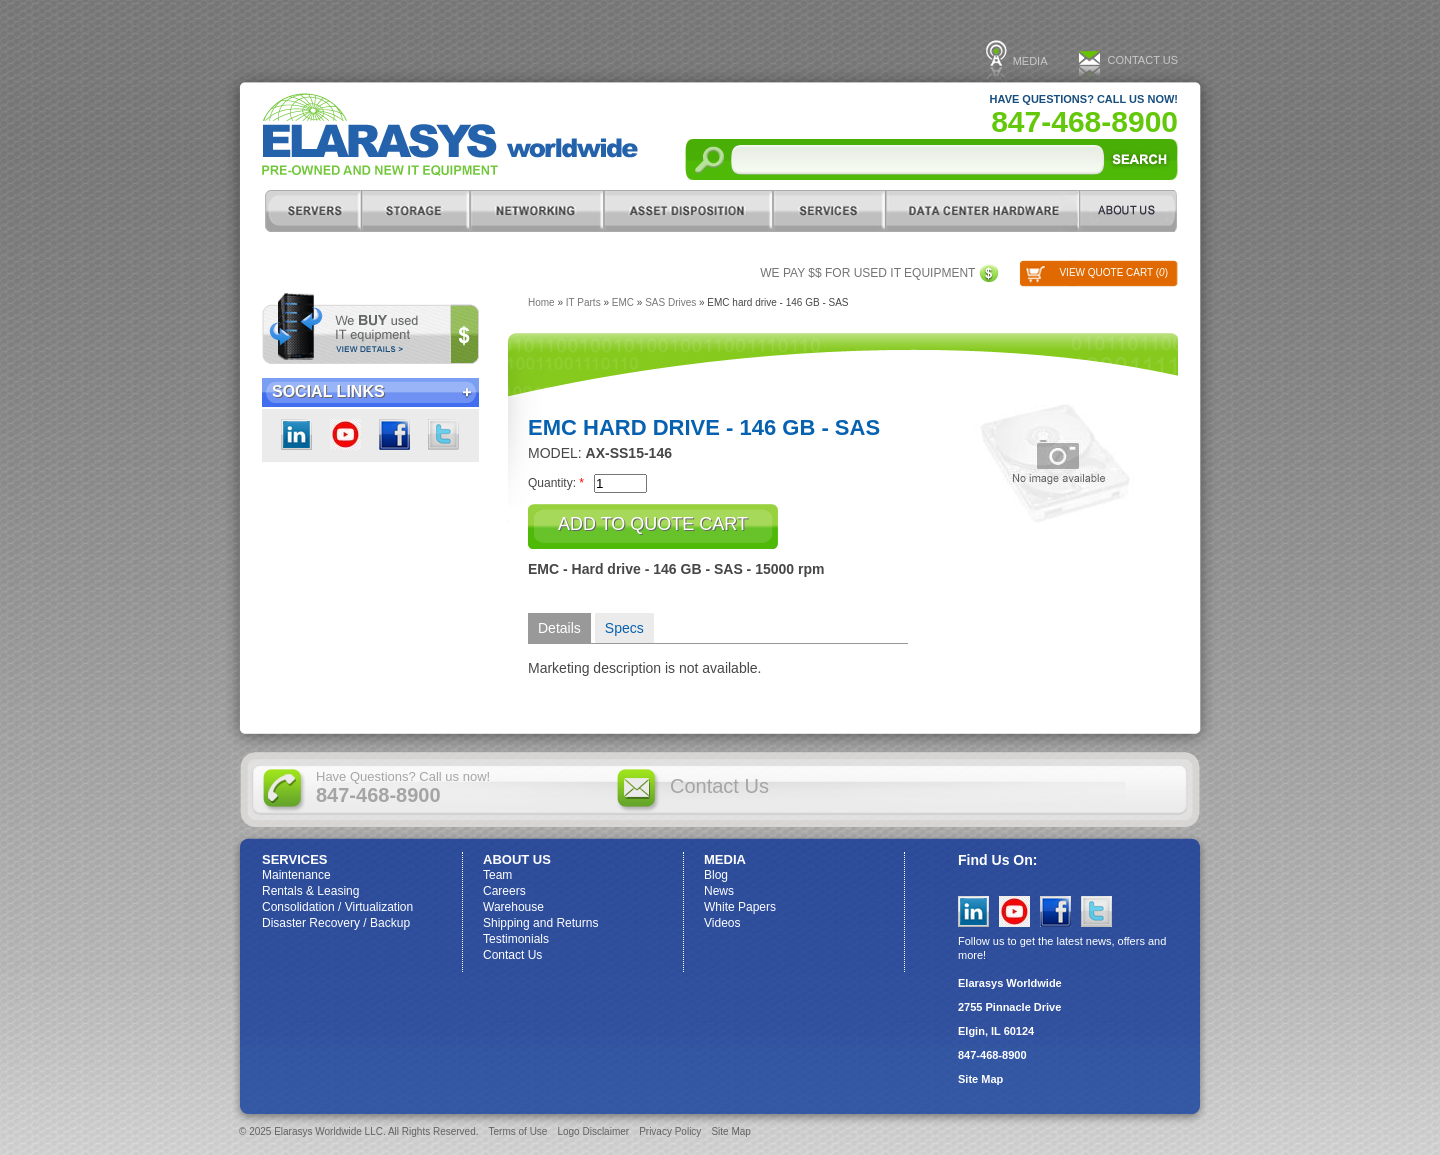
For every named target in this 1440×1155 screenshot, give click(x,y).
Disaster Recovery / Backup (336, 923)
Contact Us (1143, 60)
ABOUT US (1128, 211)
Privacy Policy (670, 1131)
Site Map (980, 1079)
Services (828, 211)
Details (559, 628)
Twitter (443, 434)
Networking (536, 211)
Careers (504, 891)
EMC (623, 302)
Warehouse (513, 907)
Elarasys (450, 134)
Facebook (394, 434)
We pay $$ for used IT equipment (867, 273)
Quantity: (556, 482)
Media (1030, 61)
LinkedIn (296, 434)
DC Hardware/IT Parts (982, 211)
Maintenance (296, 875)
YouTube (1014, 911)
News (719, 891)
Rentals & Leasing (310, 891)
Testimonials (516, 939)
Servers (312, 211)
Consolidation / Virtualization (337, 907)
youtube (345, 434)
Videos (722, 923)
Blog (716, 875)
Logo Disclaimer (593, 1131)
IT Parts (583, 302)
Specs (624, 628)
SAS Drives (670, 302)
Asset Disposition (687, 211)
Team (497, 875)
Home (541, 302)
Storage (415, 211)
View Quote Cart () (1113, 272)
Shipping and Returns (540, 923)
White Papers (740, 907)
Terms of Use (518, 1131)
